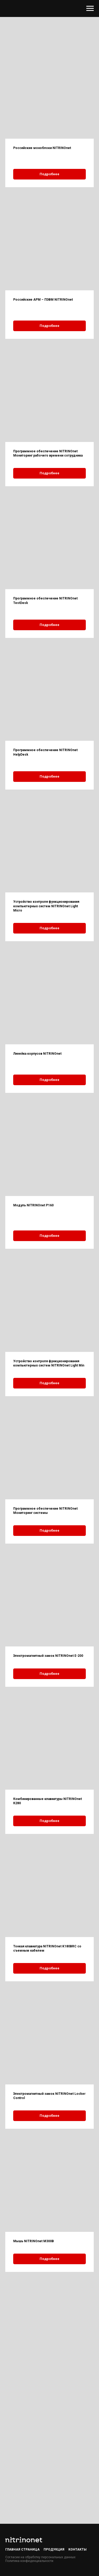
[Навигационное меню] (90, 8)
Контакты (77, 2549)
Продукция (54, 2549)
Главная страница (22, 2549)
